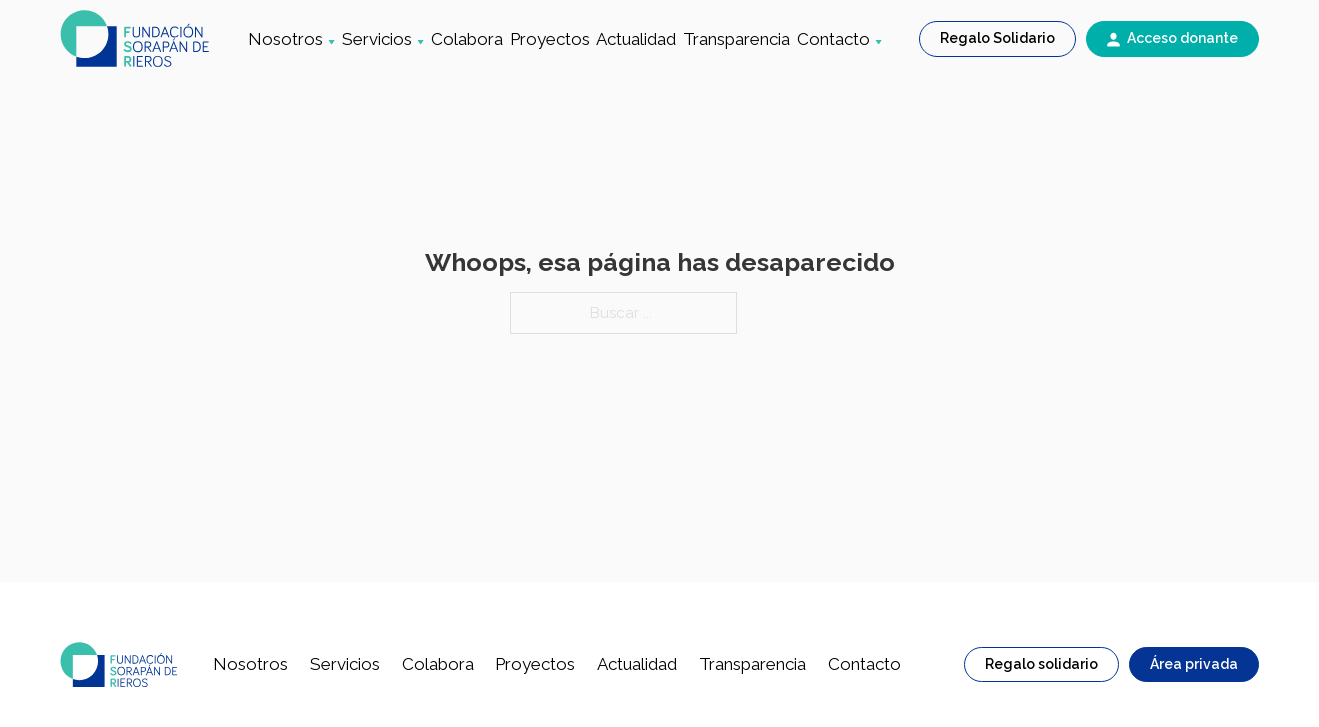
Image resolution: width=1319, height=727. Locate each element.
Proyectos (550, 39)
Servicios (377, 39)
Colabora (467, 39)
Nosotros (285, 39)
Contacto (833, 39)
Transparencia (736, 39)
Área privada (1194, 664)
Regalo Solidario (997, 38)
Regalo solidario (1041, 664)
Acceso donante (1182, 38)
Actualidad (636, 39)
